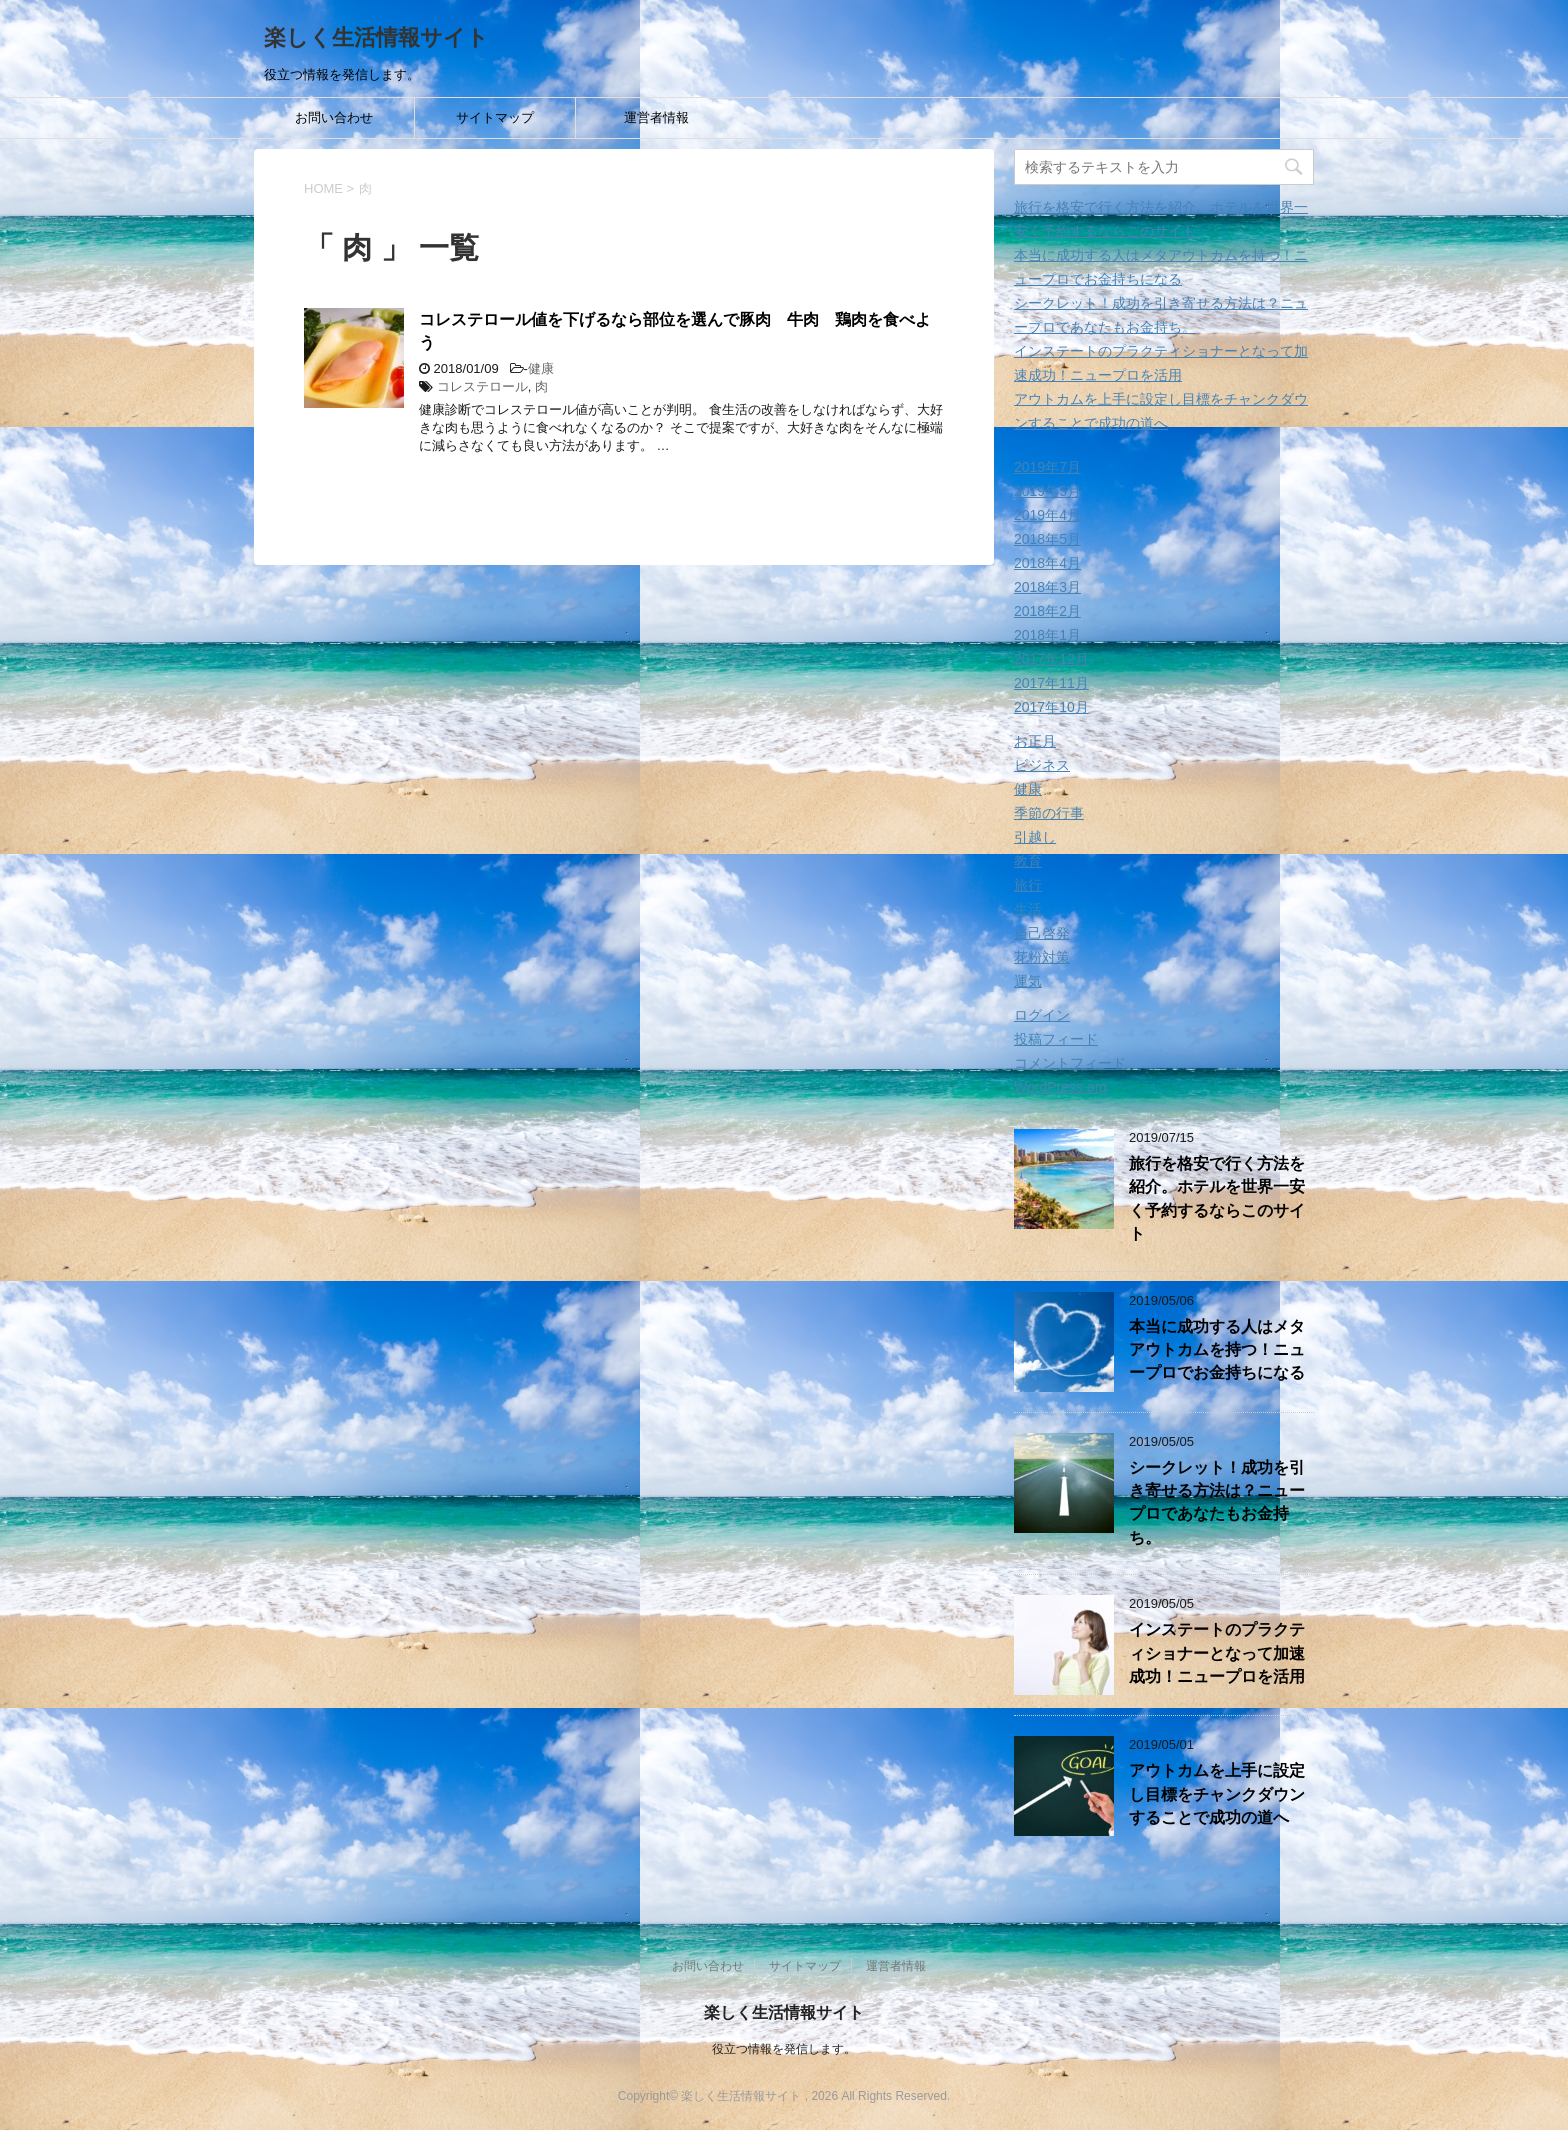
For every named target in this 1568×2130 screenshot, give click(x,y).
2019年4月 (1047, 515)
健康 (541, 368)
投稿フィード (1056, 1039)
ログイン (1042, 1015)
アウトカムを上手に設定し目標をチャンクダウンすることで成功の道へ (1217, 1794)
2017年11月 (1051, 683)
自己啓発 (1042, 933)
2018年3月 (1047, 587)
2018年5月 (1047, 539)
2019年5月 (1047, 491)
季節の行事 (1049, 813)
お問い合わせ (334, 117)
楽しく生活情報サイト (376, 37)
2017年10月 (1051, 707)
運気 (1028, 981)
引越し (1035, 837)
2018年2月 (1047, 611)
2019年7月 (1047, 467)
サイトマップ (495, 117)
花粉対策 (1042, 957)
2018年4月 (1047, 563)
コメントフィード (1070, 1063)
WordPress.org (1060, 1087)
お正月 (1035, 741)
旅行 (1028, 885)
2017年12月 (1051, 659)
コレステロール (482, 386)
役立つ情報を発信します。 (784, 2049)
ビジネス (1042, 765)
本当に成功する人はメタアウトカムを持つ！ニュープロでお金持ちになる (1217, 1350)
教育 (1028, 861)
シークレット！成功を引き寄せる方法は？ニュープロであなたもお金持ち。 (1217, 1502)
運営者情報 (656, 117)
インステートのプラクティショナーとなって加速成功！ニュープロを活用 (1217, 1653)
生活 (1028, 909)
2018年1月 (1047, 635)
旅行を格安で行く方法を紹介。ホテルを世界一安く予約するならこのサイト (1217, 1198)
